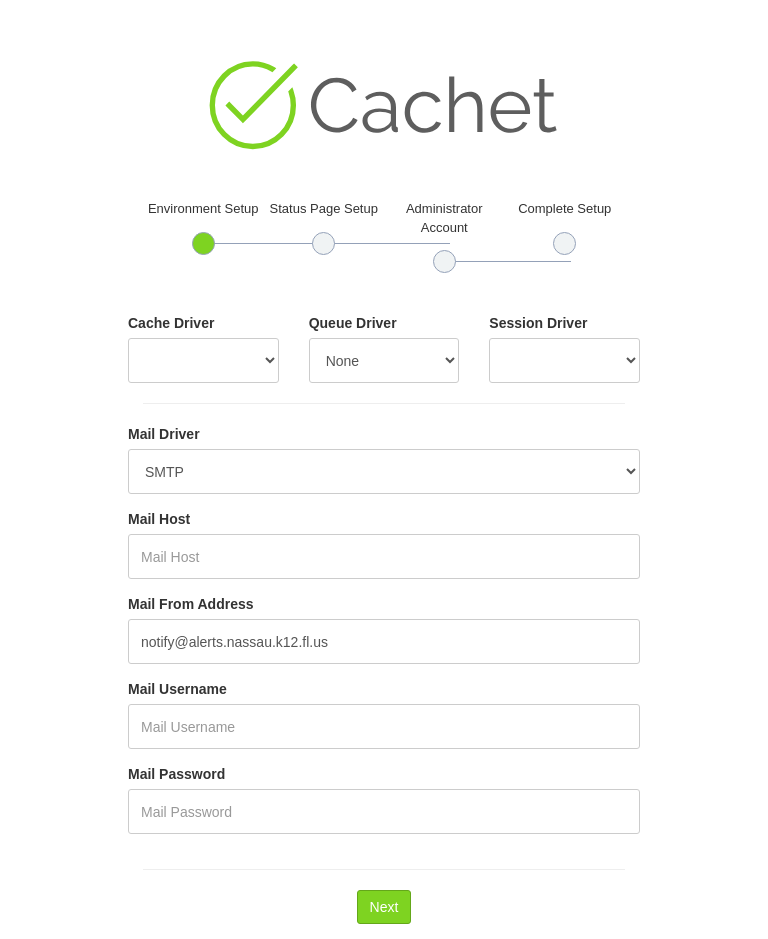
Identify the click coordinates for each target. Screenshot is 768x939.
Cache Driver (171, 323)
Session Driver (538, 323)
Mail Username (177, 689)
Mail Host (159, 519)
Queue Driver (353, 323)
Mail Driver (164, 434)
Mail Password (176, 774)
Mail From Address (191, 604)
